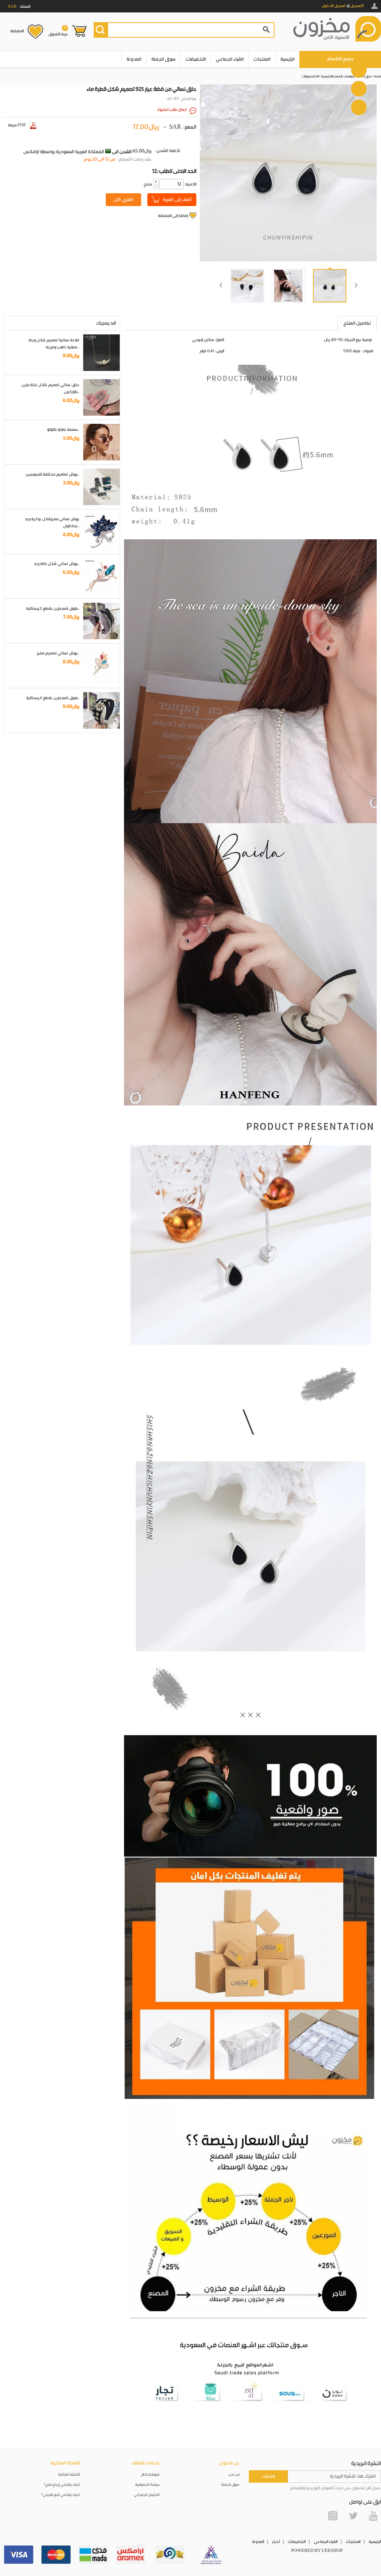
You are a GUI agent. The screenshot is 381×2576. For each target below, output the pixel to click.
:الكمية (190, 184)
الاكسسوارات (310, 76)
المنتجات (262, 59)
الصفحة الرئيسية (331, 76)
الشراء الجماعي (230, 59)
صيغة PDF (22, 125)
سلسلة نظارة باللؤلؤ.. (63, 429)
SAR (175, 127)
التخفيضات (195, 59)
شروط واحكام (150, 2475)
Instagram (333, 2516)
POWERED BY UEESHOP (317, 2550)
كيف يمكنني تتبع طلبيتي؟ (60, 2495)
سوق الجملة (163, 59)
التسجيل (357, 5)
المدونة (134, 59)
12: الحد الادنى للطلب (174, 171)
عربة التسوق (58, 31)
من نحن (234, 2475)
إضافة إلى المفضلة (173, 215)
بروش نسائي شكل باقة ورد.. (56, 563)
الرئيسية (287, 59)
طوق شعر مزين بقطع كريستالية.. (52, 608)
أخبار (276, 2541)
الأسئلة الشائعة (69, 2475)
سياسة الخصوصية (147, 2485)
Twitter (353, 2516)
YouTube (373, 2516)
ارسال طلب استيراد (172, 109)
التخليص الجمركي (147, 2495)
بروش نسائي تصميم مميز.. (58, 653)
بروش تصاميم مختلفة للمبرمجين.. (52, 474)
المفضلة (17, 31)
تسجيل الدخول (334, 5)
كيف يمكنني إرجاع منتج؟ (62, 2485)
